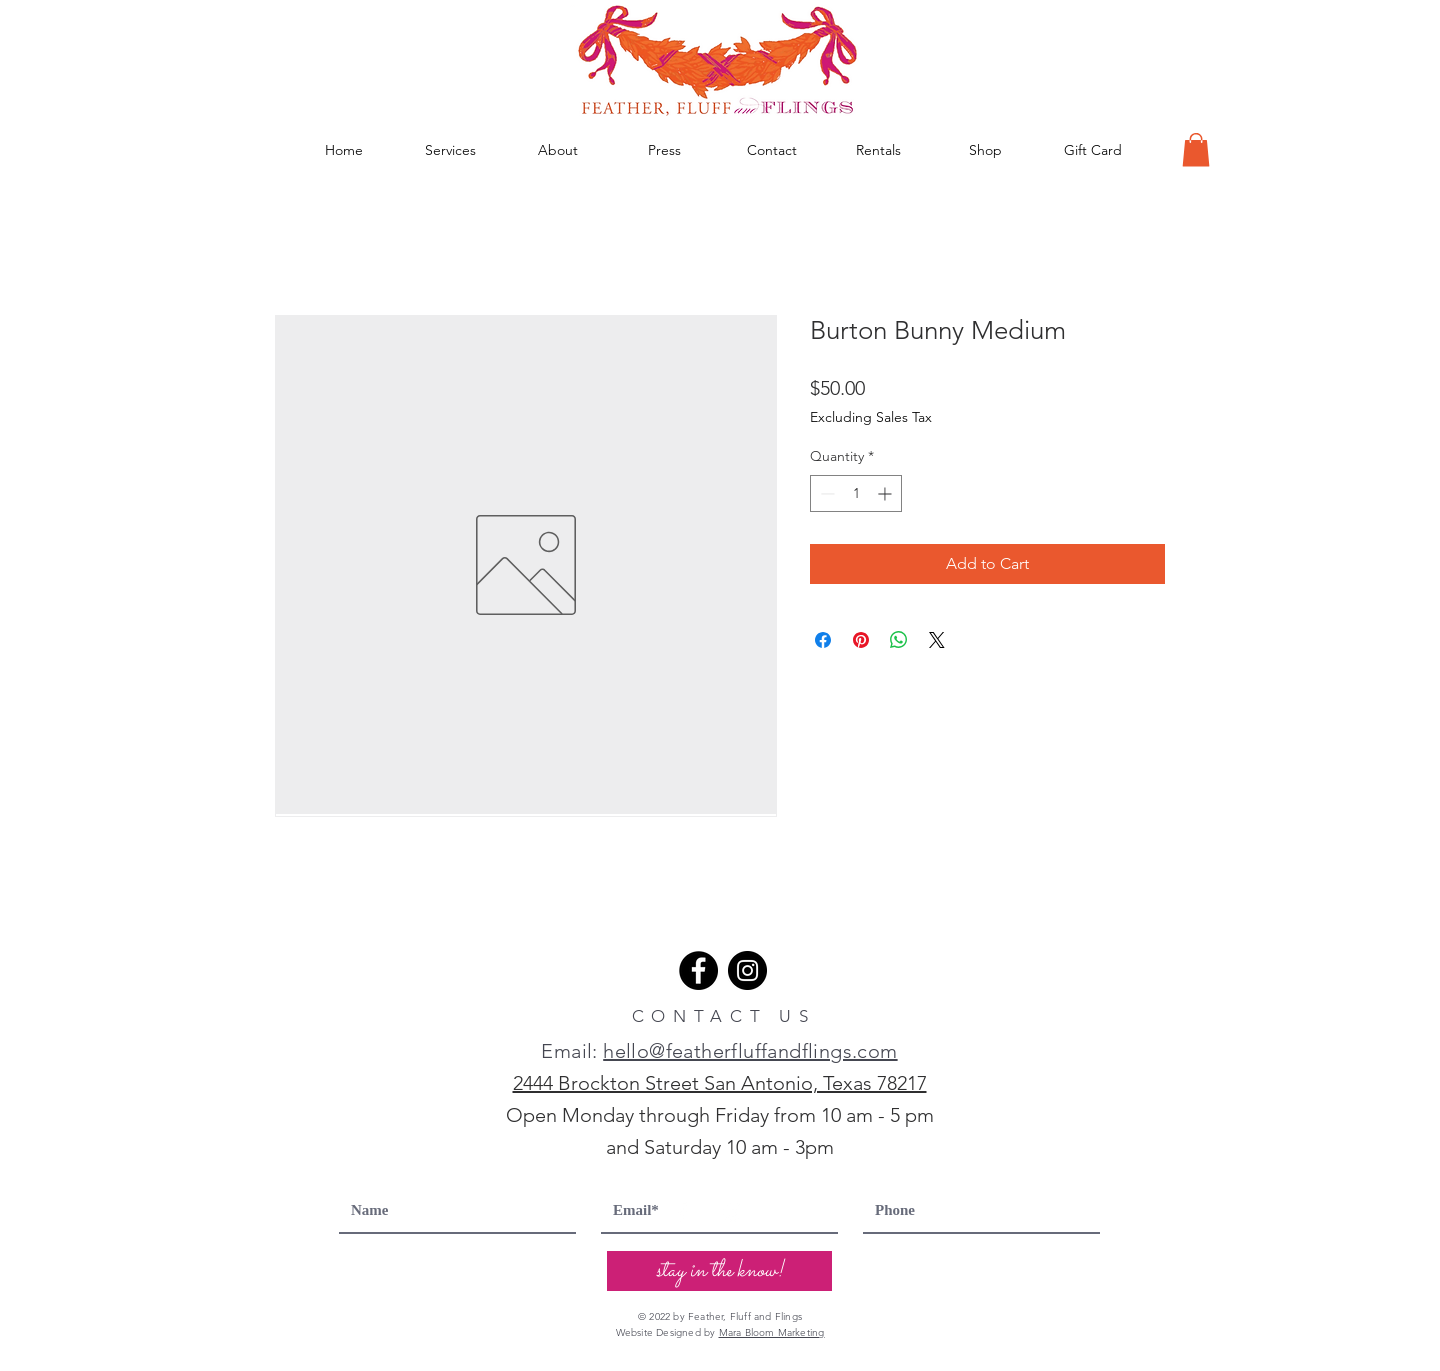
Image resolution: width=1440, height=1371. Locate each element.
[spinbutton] (856, 493)
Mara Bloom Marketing (772, 1332)
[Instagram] (747, 970)
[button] (1196, 149)
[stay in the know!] (719, 1271)
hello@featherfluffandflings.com (750, 1051)
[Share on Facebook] (823, 640)
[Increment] (886, 493)
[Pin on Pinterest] (861, 640)
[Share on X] (937, 640)
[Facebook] (698, 970)
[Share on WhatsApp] (899, 640)
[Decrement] (825, 493)
